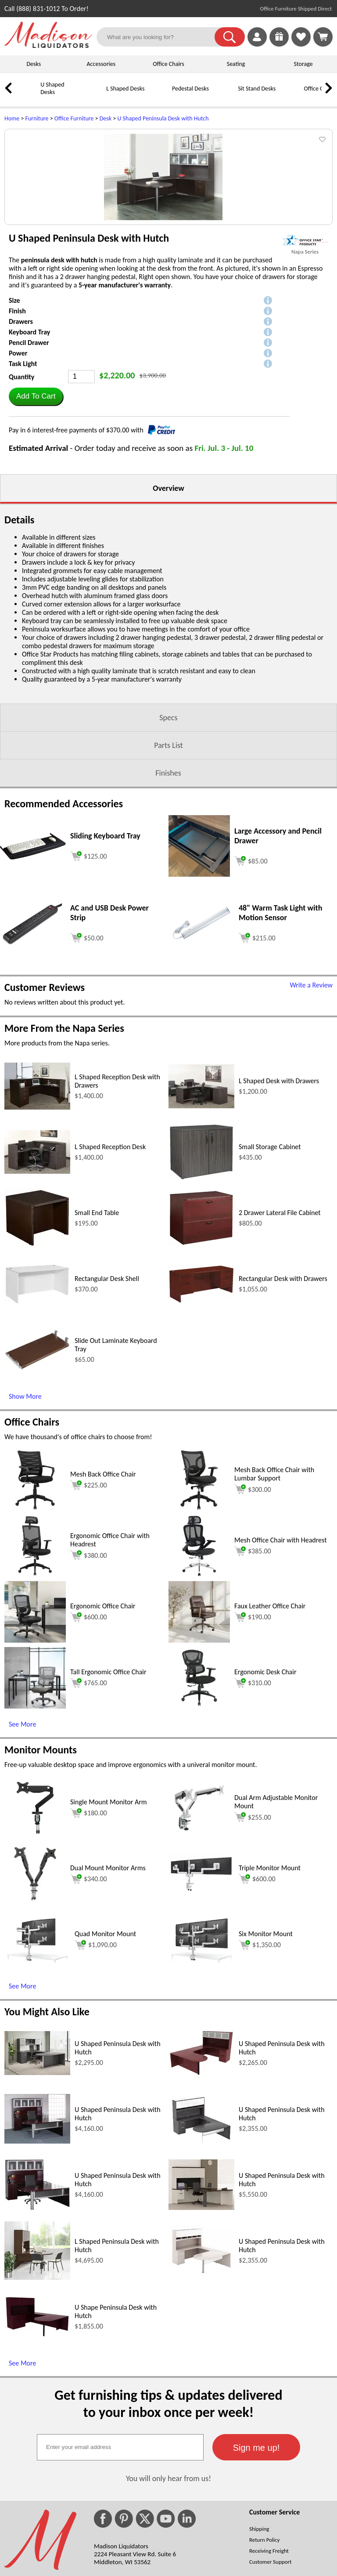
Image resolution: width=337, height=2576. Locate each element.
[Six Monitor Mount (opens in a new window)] (201, 2071)
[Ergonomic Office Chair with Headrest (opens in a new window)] (35, 1685)
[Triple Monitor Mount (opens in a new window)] (201, 2001)
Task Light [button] (23, 475)
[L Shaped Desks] (94, 95)
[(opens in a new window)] (305, 351)
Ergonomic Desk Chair (265, 1783)
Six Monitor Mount (266, 2045)
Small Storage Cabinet (270, 1258)
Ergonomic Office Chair (102, 1717)
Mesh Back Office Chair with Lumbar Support (274, 1585)
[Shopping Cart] (323, 37)
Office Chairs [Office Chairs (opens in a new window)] (31, 1533)
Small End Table (97, 1324)
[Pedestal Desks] (160, 95)
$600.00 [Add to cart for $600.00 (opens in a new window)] (88, 1728)
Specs (168, 829)
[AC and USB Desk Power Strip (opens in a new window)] (33, 1054)
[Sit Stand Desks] (226, 95)
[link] (323, 37)
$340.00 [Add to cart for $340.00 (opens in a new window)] (88, 1990)
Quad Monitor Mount (105, 2045)
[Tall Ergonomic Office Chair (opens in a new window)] (35, 1817)
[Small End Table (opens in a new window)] (37, 1356)
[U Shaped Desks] (28, 95)
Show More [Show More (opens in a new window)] (25, 1507)
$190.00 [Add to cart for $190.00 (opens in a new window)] (252, 1728)
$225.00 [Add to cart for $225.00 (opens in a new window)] (88, 1596)
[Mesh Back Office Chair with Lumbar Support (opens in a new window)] (199, 1619)
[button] (230, 37)
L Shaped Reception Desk (110, 1258)
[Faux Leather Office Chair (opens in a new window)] (199, 1751)
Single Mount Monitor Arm (108, 1913)
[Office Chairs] (292, 95)
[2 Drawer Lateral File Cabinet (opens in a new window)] (201, 1355)
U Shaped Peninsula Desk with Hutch (162, 118)
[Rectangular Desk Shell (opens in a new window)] (37, 1413)
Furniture (37, 118)
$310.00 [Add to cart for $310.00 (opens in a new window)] (252, 1794)
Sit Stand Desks (257, 88)
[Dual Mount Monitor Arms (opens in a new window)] (35, 2013)
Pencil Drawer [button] (29, 454)
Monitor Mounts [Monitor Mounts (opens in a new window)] (40, 1860)
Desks (33, 64)
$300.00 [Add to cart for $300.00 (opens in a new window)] (252, 1600)
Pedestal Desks (190, 88)
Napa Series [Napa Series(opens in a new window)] (305, 362)
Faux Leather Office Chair (269, 1717)
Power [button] (18, 464)
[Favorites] (301, 44)
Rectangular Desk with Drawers (283, 1390)
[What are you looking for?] (161, 37)
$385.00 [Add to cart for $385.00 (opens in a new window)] (252, 1662)
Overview (168, 599)
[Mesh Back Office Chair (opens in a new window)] (35, 1619)
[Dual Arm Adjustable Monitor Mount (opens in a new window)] (199, 1947)
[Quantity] (81, 487)
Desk (105, 118)
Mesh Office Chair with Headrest (280, 1651)
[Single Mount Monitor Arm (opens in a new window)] (35, 1947)
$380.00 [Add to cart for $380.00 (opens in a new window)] (88, 1666)
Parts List (168, 856)
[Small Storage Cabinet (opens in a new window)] (201, 1289)
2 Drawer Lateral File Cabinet (280, 1324)
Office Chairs (168, 64)
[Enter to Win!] (279, 44)
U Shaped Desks (52, 88)
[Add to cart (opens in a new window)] (88, 966)
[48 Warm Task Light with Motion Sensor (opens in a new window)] (201, 1052)
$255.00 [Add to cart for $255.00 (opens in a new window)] (252, 1928)
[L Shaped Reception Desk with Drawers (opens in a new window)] (37, 1218)
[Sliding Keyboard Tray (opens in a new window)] (33, 968)
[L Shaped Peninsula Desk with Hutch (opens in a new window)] (37, 2388)
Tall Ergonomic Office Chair (108, 1783)
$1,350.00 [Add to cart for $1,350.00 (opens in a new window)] (260, 2056)
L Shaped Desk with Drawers (279, 1192)
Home (11, 118)
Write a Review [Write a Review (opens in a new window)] (311, 1096)
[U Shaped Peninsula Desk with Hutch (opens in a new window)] (37, 2184)
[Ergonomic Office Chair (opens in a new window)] (35, 1751)
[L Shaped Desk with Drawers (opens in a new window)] (201, 1217)
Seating (236, 64)
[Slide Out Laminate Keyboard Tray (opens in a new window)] (37, 1479)
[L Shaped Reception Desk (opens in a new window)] (37, 1282)
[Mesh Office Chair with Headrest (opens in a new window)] (199, 1685)
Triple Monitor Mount (270, 1979)
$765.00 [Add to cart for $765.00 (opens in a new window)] (88, 1794)
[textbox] (120, 2558)
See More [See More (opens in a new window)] (22, 1835)
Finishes (168, 884)
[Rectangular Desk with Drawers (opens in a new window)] (201, 1412)
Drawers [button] (21, 432)
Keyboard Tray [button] (29, 443)
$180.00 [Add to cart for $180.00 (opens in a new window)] (88, 1924)
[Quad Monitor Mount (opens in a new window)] (37, 2071)
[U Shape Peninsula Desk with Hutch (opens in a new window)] (37, 2446)
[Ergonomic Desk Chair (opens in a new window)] (199, 1817)
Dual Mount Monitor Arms (108, 1979)
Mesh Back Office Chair (103, 1585)
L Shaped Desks (125, 88)
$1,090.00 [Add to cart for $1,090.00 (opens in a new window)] (96, 2056)
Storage (303, 64)
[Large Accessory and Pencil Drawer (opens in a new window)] (199, 985)
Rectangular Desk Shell (107, 1390)
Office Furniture (74, 118)
